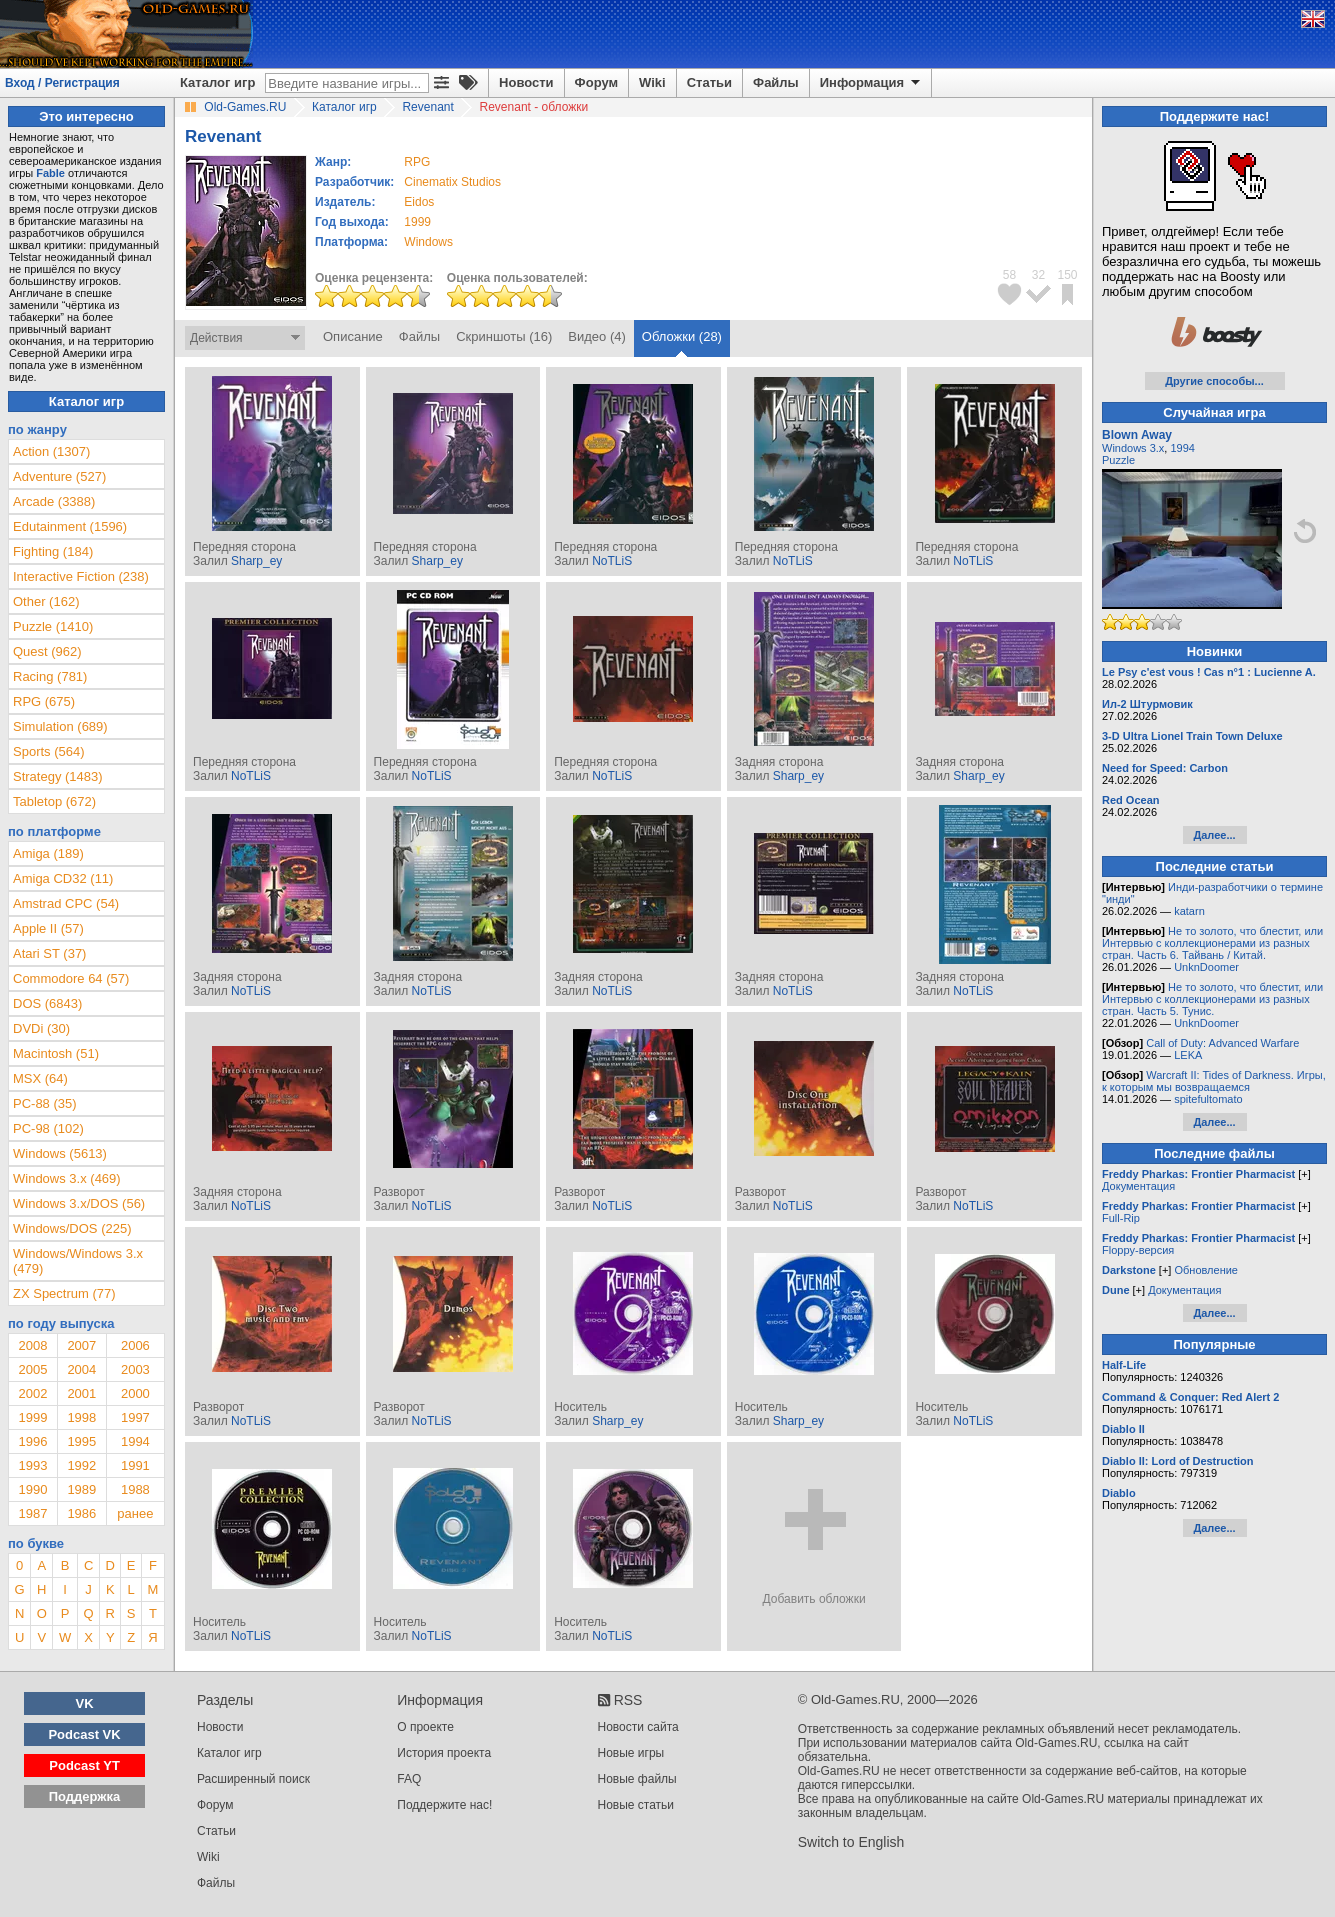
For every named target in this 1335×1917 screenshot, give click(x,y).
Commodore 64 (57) (71, 978)
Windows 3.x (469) (67, 1178)
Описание (353, 336)
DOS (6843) (47, 1003)
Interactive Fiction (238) (81, 576)
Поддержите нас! (444, 1805)
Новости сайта (638, 1727)
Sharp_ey (256, 561)
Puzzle (1118, 460)
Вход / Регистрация (62, 83)
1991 (135, 1465)
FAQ (409, 1779)
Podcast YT (84, 1765)
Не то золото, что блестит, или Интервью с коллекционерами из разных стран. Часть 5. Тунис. (1212, 999)
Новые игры (631, 1753)
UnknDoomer (1206, 967)
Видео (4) (596, 336)
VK (85, 1703)
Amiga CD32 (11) (63, 878)
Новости (526, 82)
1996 (32, 1441)
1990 (32, 1489)
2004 (81, 1369)
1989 (81, 1489)
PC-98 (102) (48, 1128)
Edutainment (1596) (70, 526)
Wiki (652, 82)
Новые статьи (636, 1805)
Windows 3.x (1133, 448)
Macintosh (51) (56, 1053)
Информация (871, 83)
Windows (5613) (60, 1153)
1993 (32, 1465)
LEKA (1188, 1055)
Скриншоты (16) (504, 336)
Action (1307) (51, 451)
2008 (32, 1345)
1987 (32, 1513)
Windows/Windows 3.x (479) (78, 1261)
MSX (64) (40, 1078)
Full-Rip (1121, 1218)
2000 (135, 1393)
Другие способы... (1214, 381)
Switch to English (851, 1842)
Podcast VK (84, 1734)
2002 (32, 1393)
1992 (81, 1465)
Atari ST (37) (49, 953)
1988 (135, 1489)
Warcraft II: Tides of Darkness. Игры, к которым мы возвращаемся (1214, 1081)
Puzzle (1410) (53, 626)
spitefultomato (1208, 1099)
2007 (81, 1345)
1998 (81, 1417)
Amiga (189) (48, 853)
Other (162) (46, 601)
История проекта (444, 1753)
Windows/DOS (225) (72, 1228)
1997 (135, 1417)
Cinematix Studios (452, 182)
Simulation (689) (60, 726)
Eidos (419, 202)
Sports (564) (49, 751)
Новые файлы (637, 1779)
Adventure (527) (59, 476)
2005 (32, 1369)
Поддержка (85, 1796)
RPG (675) (44, 701)
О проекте (425, 1727)
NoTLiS (612, 561)
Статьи (709, 82)
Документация (1138, 1186)
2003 (135, 1369)
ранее (135, 1513)
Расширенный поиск (253, 1779)
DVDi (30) (41, 1028)
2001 (81, 1393)
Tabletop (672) (54, 801)
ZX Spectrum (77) (64, 1293)
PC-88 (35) (45, 1103)
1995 (81, 1441)
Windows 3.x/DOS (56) (79, 1203)
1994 (135, 1441)
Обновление (1206, 1270)
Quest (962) (47, 651)
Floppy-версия (1138, 1250)
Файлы (776, 82)
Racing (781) (50, 676)
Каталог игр (217, 82)
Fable (50, 173)
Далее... (1214, 835)
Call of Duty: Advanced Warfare (1222, 1043)
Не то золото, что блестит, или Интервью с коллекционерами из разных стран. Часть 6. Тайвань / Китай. (1212, 943)
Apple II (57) (48, 928)
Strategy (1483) (58, 776)
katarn (1189, 911)
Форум (596, 82)
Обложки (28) (682, 336)
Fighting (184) (53, 551)
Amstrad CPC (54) (66, 903)
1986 (81, 1513)
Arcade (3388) (54, 501)
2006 (135, 1345)
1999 (417, 222)
